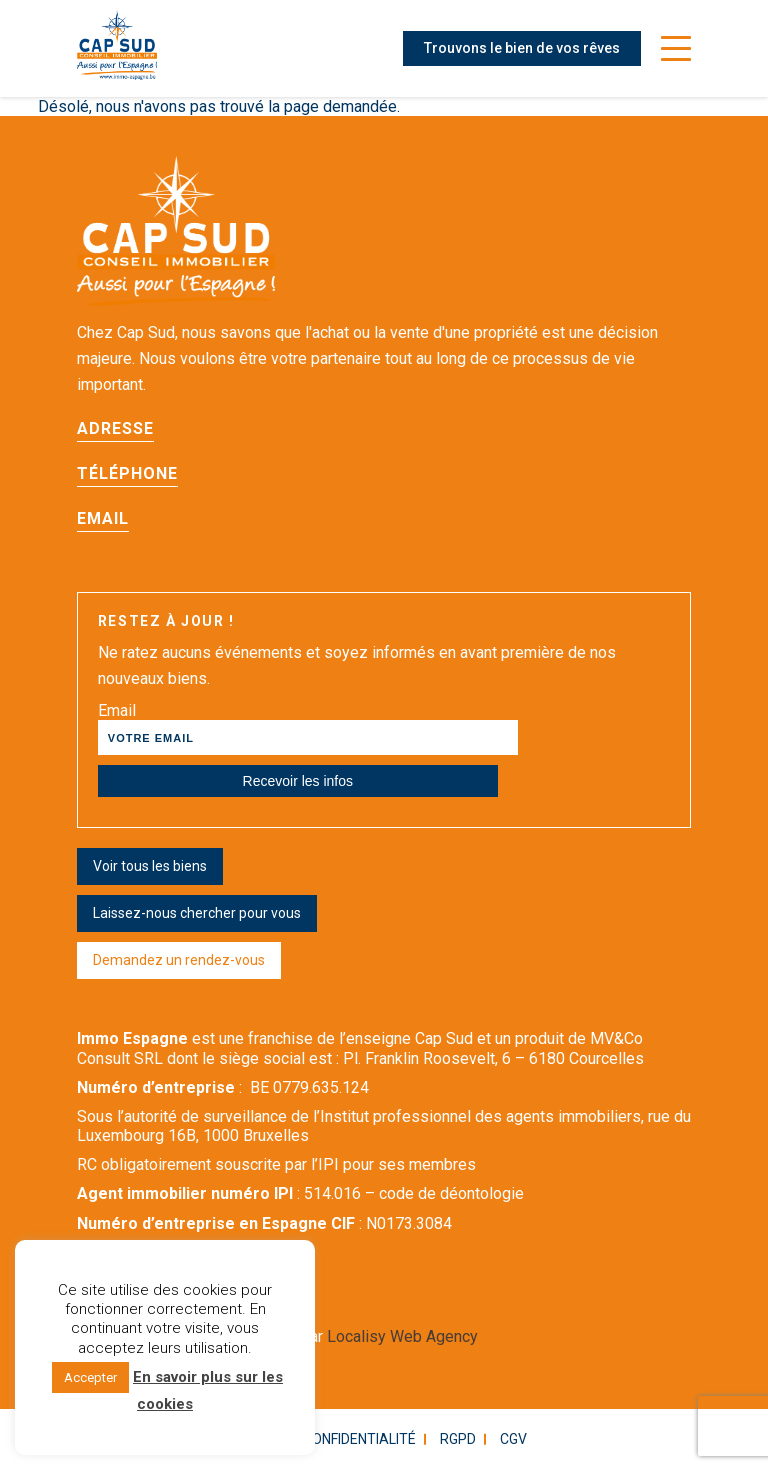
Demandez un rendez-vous (179, 960)
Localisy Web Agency (402, 1336)
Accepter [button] (90, 1377)
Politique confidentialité (324, 1439)
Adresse (115, 428)
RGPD (458, 1439)
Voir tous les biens (150, 866)
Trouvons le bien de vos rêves (522, 48)
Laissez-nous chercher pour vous (197, 913)
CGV (513, 1439)
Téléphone (127, 473)
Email (103, 518)
